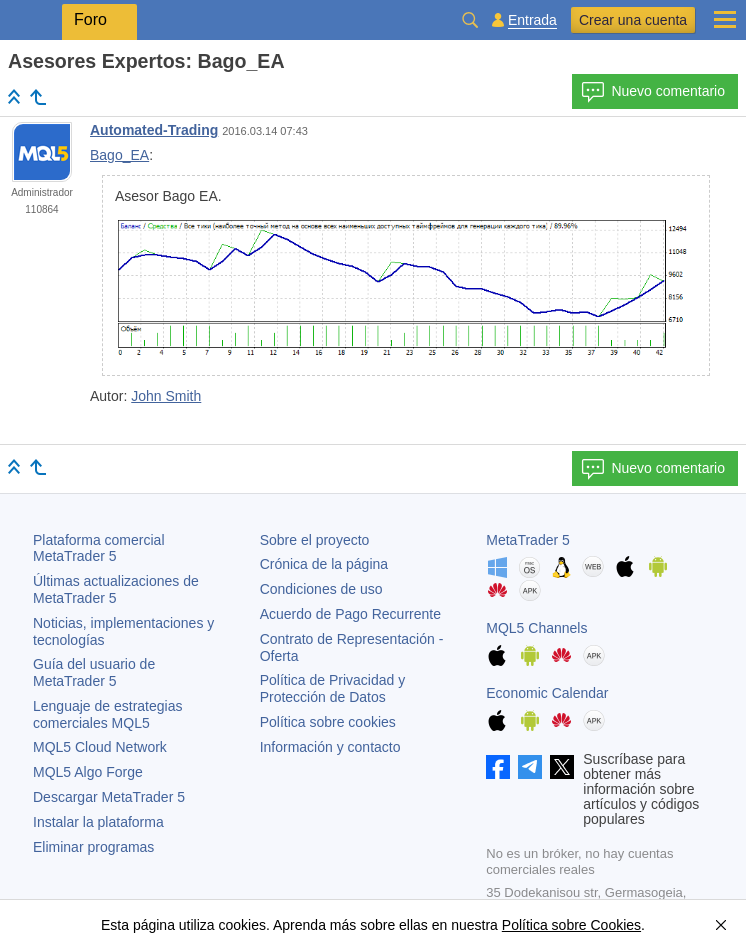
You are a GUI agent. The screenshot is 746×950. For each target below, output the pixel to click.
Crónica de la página (324, 564)
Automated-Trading (154, 130)
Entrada (532, 20)
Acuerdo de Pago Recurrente (350, 614)
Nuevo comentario (653, 92)
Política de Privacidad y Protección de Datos (333, 688)
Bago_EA (119, 155)
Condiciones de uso (321, 589)
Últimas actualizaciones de (116, 589)
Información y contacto (330, 747)
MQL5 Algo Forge (88, 772)
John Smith (166, 396)
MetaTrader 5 (528, 540)
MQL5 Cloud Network (100, 747)
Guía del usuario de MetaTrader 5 (94, 672)
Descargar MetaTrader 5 (109, 797)
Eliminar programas (93, 847)
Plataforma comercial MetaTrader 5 (99, 548)
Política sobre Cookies (571, 925)
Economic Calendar (547, 693)
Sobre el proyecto (315, 540)
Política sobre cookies (328, 722)
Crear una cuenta (633, 20)
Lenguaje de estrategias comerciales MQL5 (107, 714)
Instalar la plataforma (98, 822)
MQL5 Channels (536, 628)
